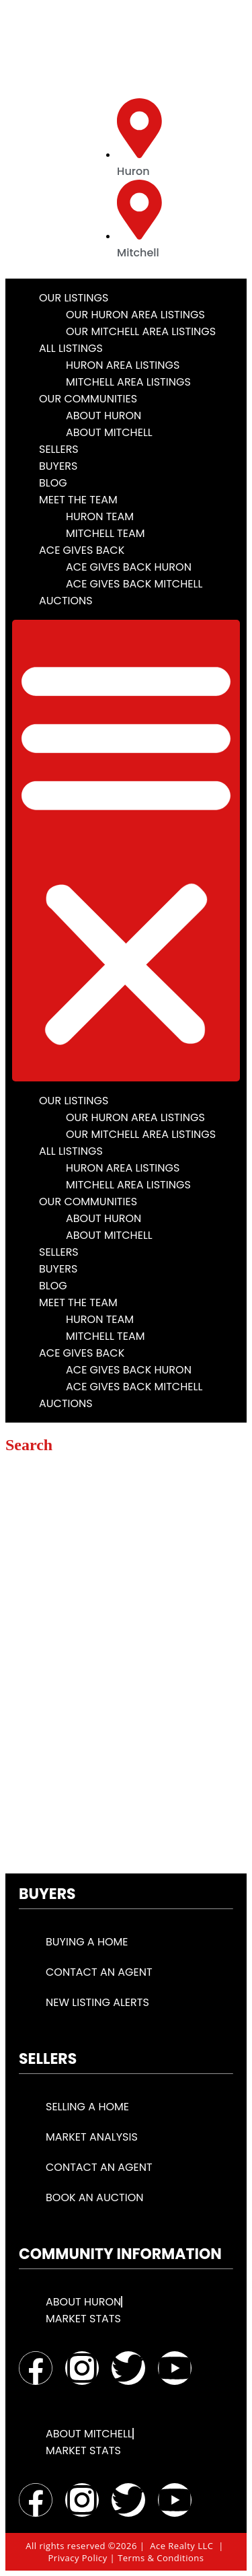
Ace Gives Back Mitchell (134, 584)
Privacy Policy (78, 2558)
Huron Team (100, 516)
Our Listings (73, 298)
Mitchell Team (105, 533)
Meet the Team (78, 499)
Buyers (58, 466)
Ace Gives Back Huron (129, 567)
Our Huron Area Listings (135, 314)
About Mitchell (109, 432)
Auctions (66, 600)
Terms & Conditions (161, 2558)
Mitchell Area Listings (128, 382)
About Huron (103, 415)
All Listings (71, 348)
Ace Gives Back (81, 550)
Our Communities (88, 398)
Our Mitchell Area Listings (141, 331)
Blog (53, 483)
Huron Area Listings (122, 365)
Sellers (59, 449)
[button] (126, 850)
